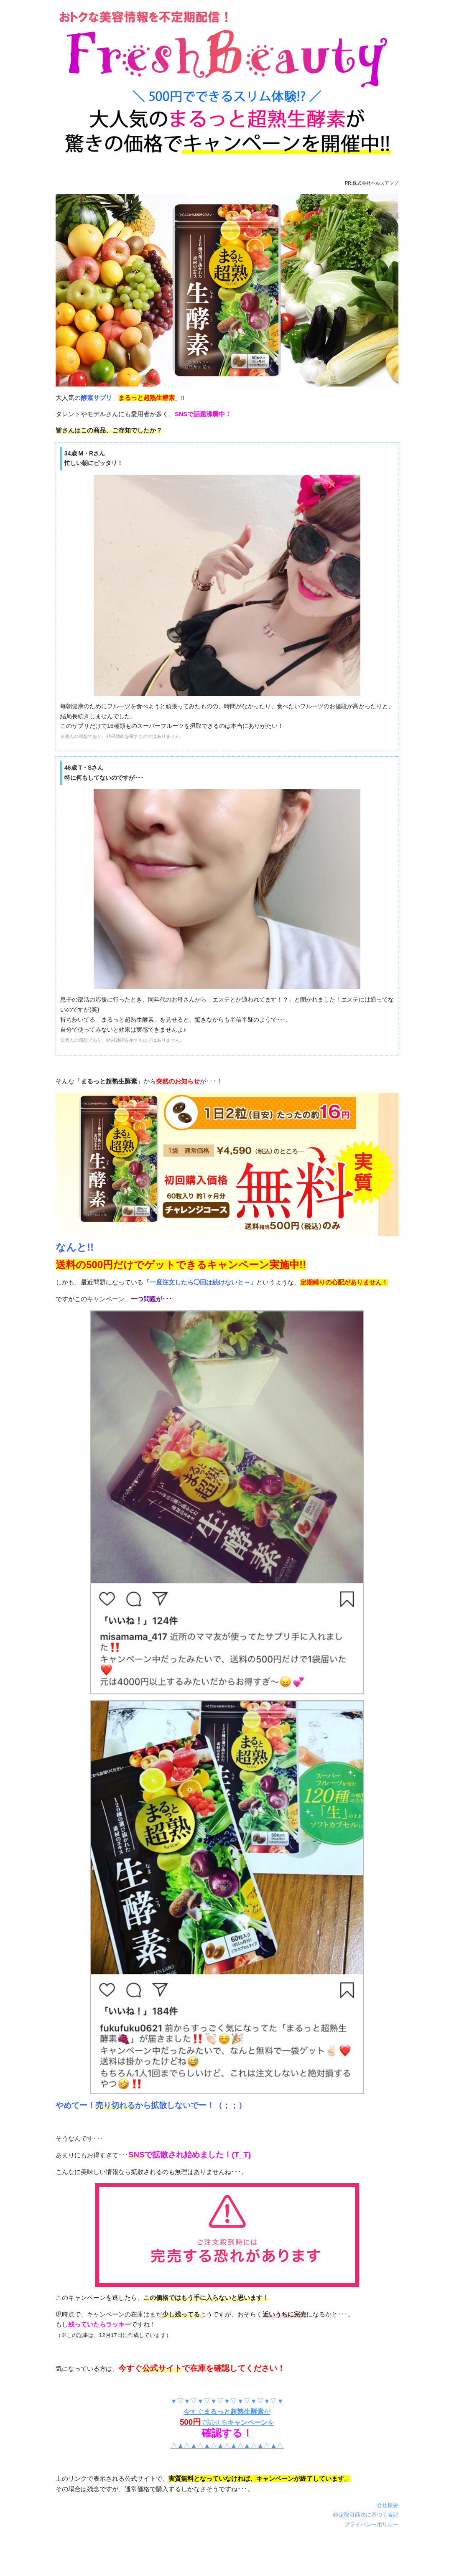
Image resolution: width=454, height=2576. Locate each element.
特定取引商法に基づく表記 (365, 2515)
